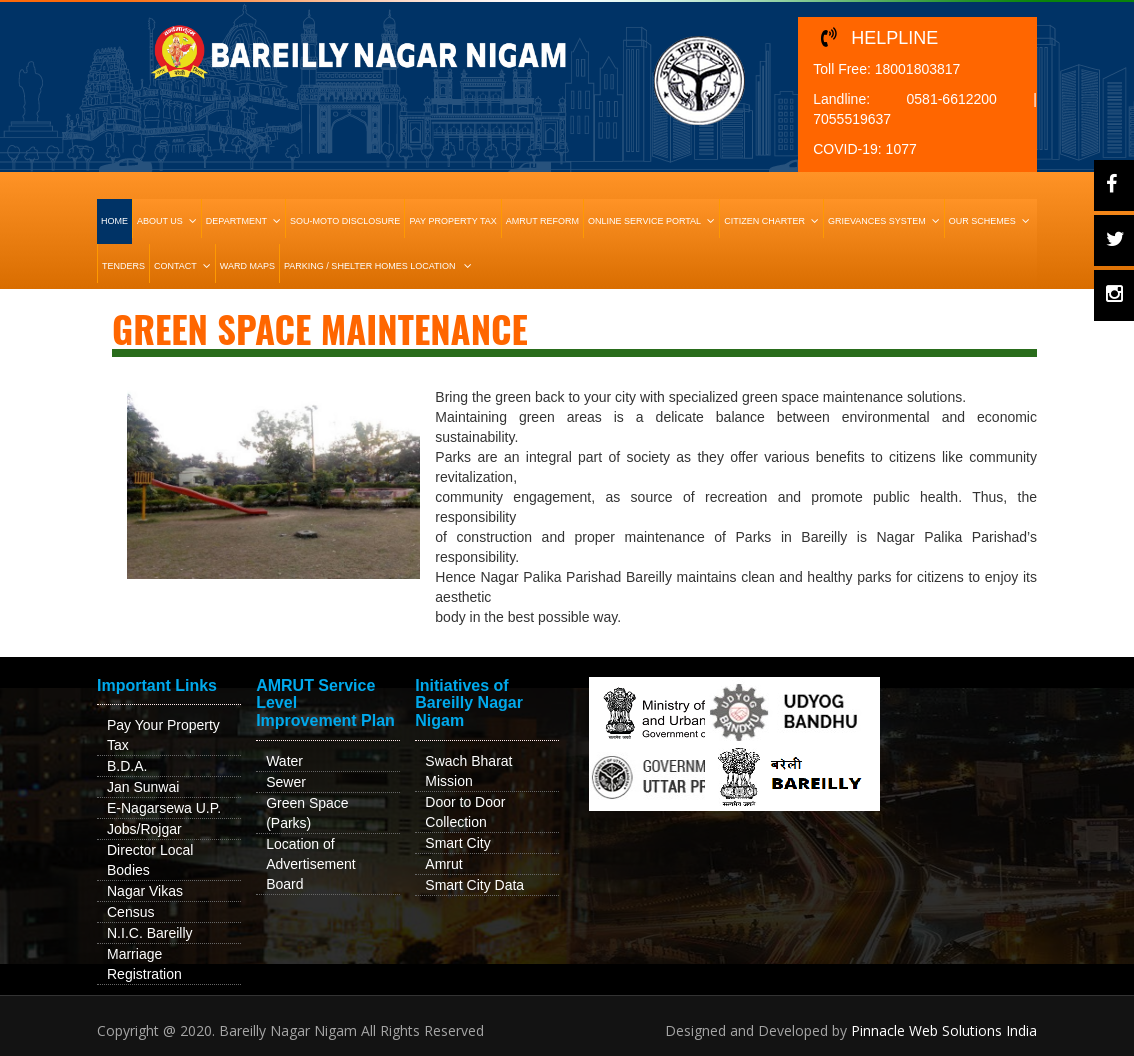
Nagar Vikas (145, 891)
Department (245, 221)
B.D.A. (127, 766)
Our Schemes (991, 221)
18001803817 (918, 69)
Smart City (457, 843)
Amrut (443, 864)
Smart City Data (474, 885)
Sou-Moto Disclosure (345, 221)
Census (130, 912)
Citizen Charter (773, 221)
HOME (114, 221)
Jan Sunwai (143, 787)
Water (284, 761)
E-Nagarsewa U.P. (164, 808)
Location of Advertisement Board (310, 864)
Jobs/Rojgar (144, 829)
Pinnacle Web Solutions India (944, 1030)
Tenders (123, 266)
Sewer (286, 782)
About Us (169, 221)
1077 (901, 149)
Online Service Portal (653, 221)
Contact (184, 266)
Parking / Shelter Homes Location (380, 266)
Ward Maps (247, 266)
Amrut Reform (542, 221)
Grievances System (886, 221)
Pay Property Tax (452, 221)
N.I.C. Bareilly (150, 933)
